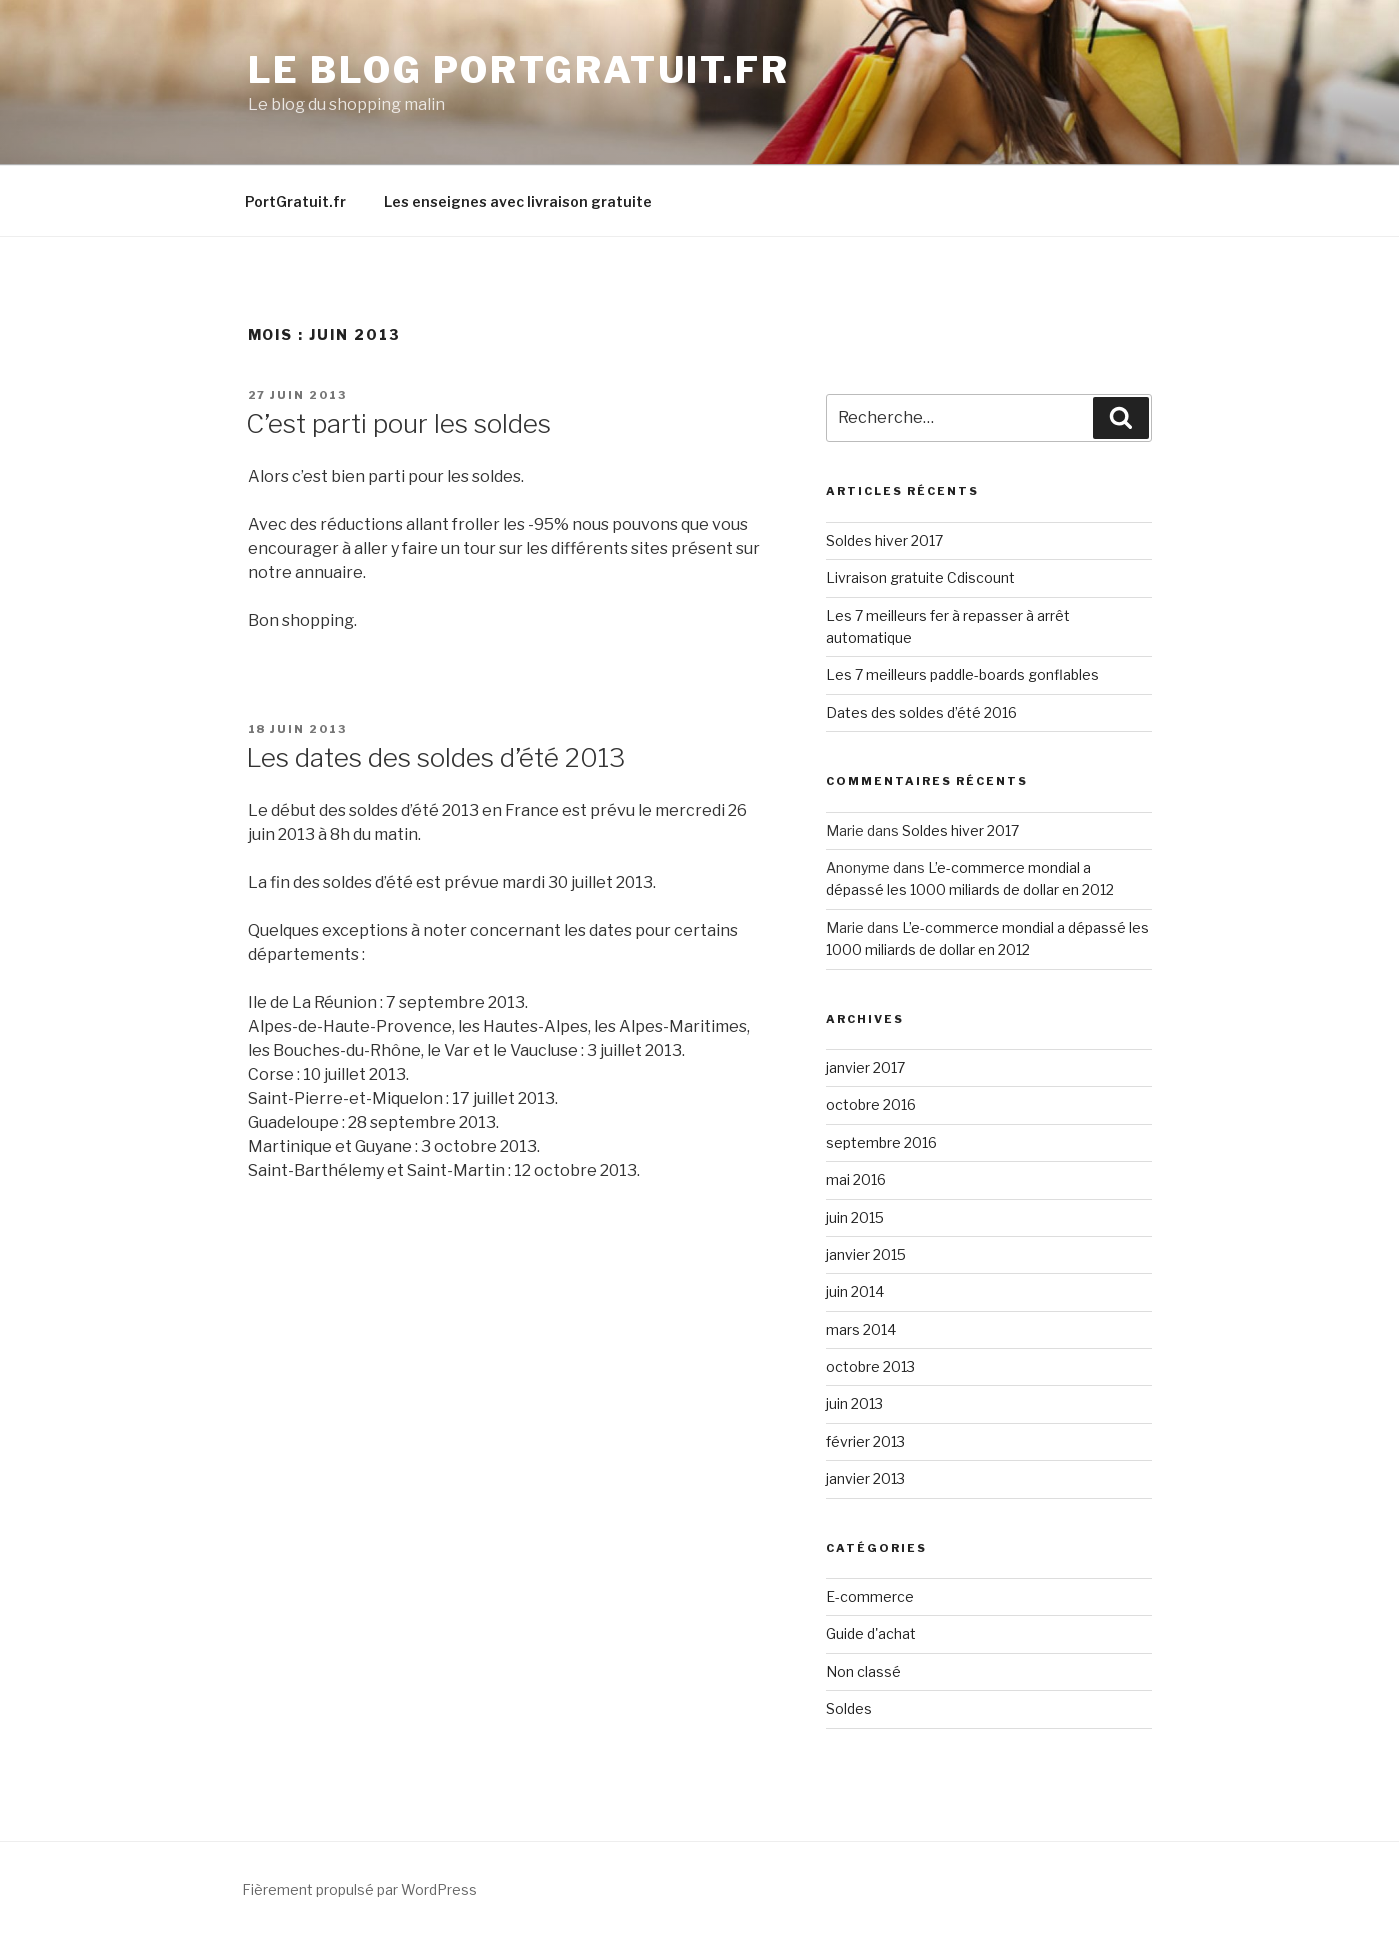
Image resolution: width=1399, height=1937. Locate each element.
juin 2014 (855, 1291)
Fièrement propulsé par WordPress (359, 1889)
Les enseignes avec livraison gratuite (518, 201)
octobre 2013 (870, 1366)
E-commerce (870, 1596)
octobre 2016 (871, 1104)
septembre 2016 (881, 1142)
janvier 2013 (865, 1478)
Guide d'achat (871, 1633)
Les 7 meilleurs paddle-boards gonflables (962, 674)
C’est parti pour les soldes (398, 423)
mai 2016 (856, 1179)
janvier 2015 (866, 1254)
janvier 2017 (865, 1067)
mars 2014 (861, 1329)
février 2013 (865, 1441)
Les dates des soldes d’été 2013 (435, 757)
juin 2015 (855, 1217)
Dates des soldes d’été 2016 (921, 712)
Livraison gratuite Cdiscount (920, 577)
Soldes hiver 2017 (884, 540)
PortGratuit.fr (295, 201)
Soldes (849, 1708)
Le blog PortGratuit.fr (519, 70)
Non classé (863, 1671)
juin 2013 (854, 1403)
